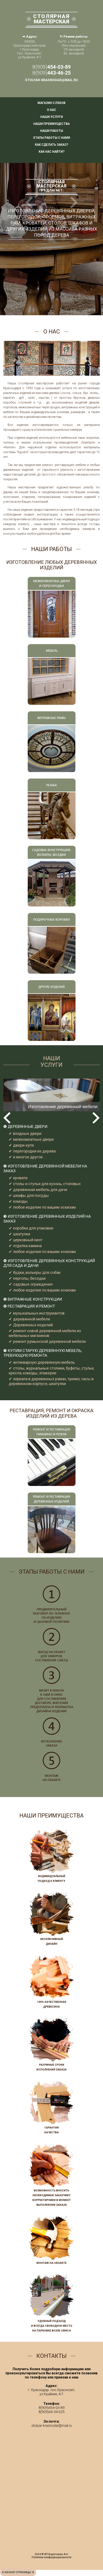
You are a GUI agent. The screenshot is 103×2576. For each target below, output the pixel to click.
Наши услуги (51, 117)
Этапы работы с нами (51, 137)
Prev (30, 202)
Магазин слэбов (51, 103)
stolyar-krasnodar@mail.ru (51, 2426)
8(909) (52, 67)
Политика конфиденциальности (51, 2557)
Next (75, 202)
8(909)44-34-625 (52, 2412)
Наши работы (51, 130)
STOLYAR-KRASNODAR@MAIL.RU (51, 80)
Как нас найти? (52, 151)
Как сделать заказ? (51, 144)
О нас (51, 110)
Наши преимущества (51, 124)
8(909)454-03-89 (52, 2408)
